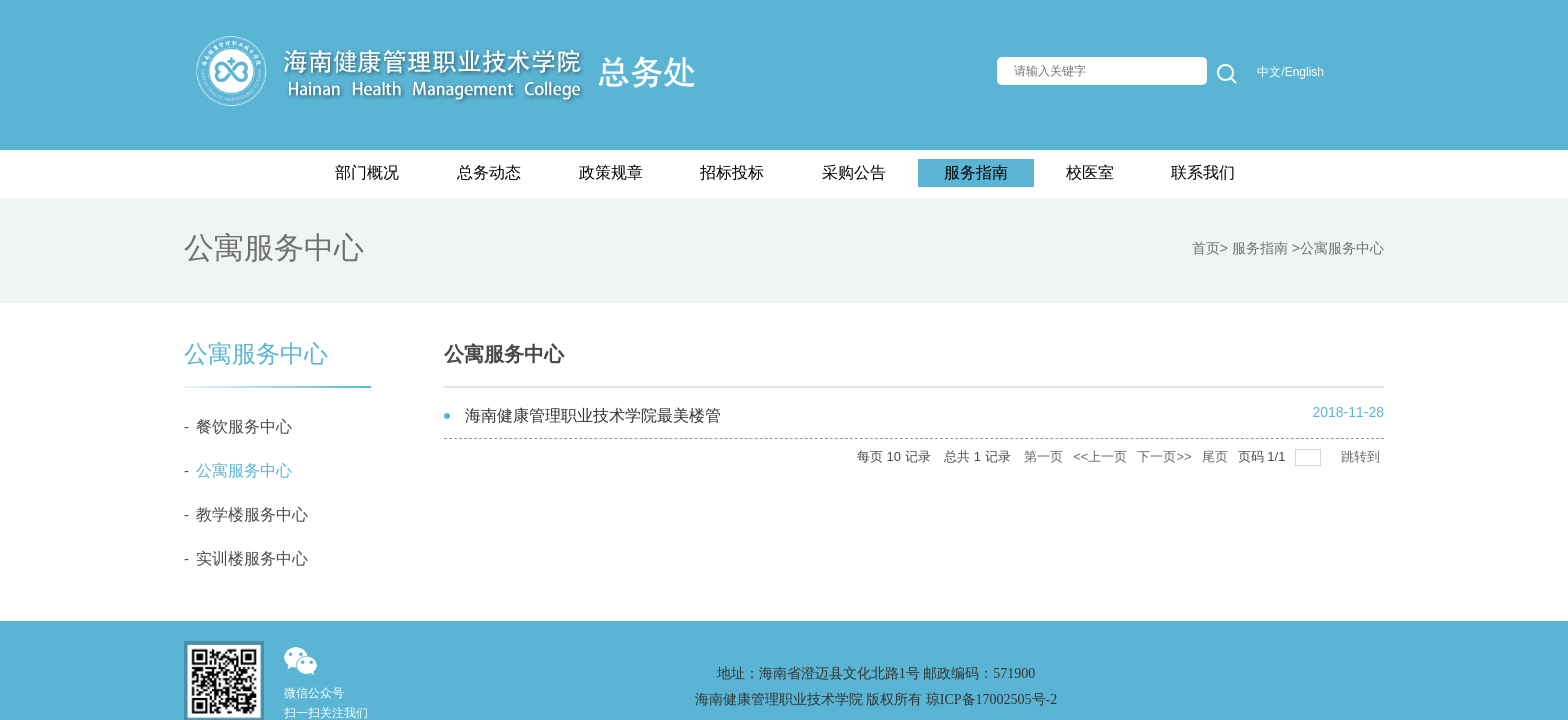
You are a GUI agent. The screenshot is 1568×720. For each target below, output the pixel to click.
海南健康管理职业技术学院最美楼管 (593, 415)
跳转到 (1362, 456)
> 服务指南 (1256, 248)
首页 (1206, 248)
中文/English (1290, 72)
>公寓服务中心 (1338, 248)
